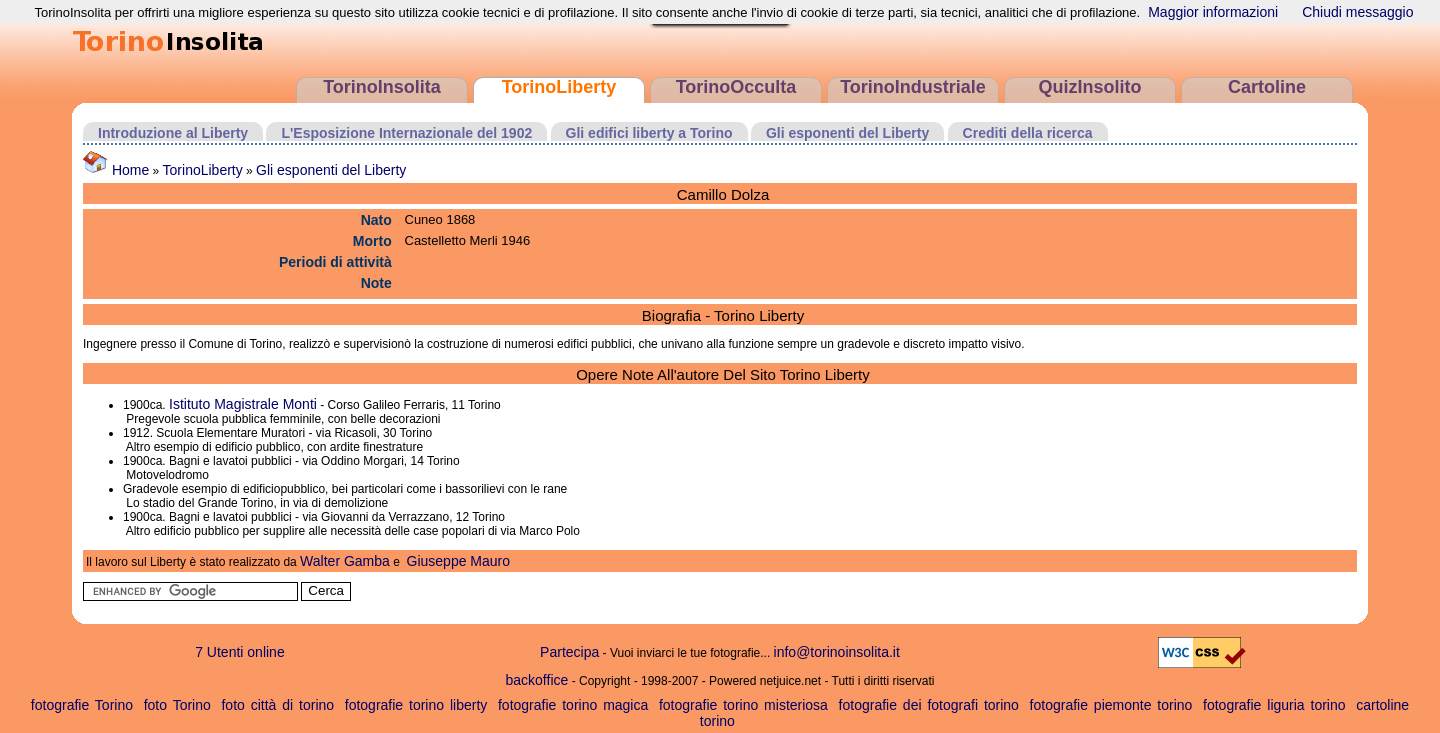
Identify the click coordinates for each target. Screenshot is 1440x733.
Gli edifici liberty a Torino (649, 133)
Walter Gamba (345, 561)
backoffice (537, 680)
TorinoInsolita (382, 87)
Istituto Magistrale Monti (243, 404)
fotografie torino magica (573, 705)
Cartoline (1267, 87)
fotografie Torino (82, 705)
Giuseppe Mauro (459, 561)
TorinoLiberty (559, 87)
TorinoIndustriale (913, 87)
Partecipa (569, 652)
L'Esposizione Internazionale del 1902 (406, 133)
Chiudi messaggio (1357, 12)
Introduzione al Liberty (173, 133)
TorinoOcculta (736, 87)
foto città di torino (277, 705)
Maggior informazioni (1213, 12)
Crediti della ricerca (1028, 133)
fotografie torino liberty (416, 705)
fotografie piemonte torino (1111, 705)
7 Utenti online (240, 652)
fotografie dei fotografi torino (929, 705)
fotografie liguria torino (1274, 705)
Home (116, 170)
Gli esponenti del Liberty (847, 133)
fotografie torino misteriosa (743, 705)
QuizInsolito (1090, 87)
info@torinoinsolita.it (837, 652)
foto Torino (177, 705)
